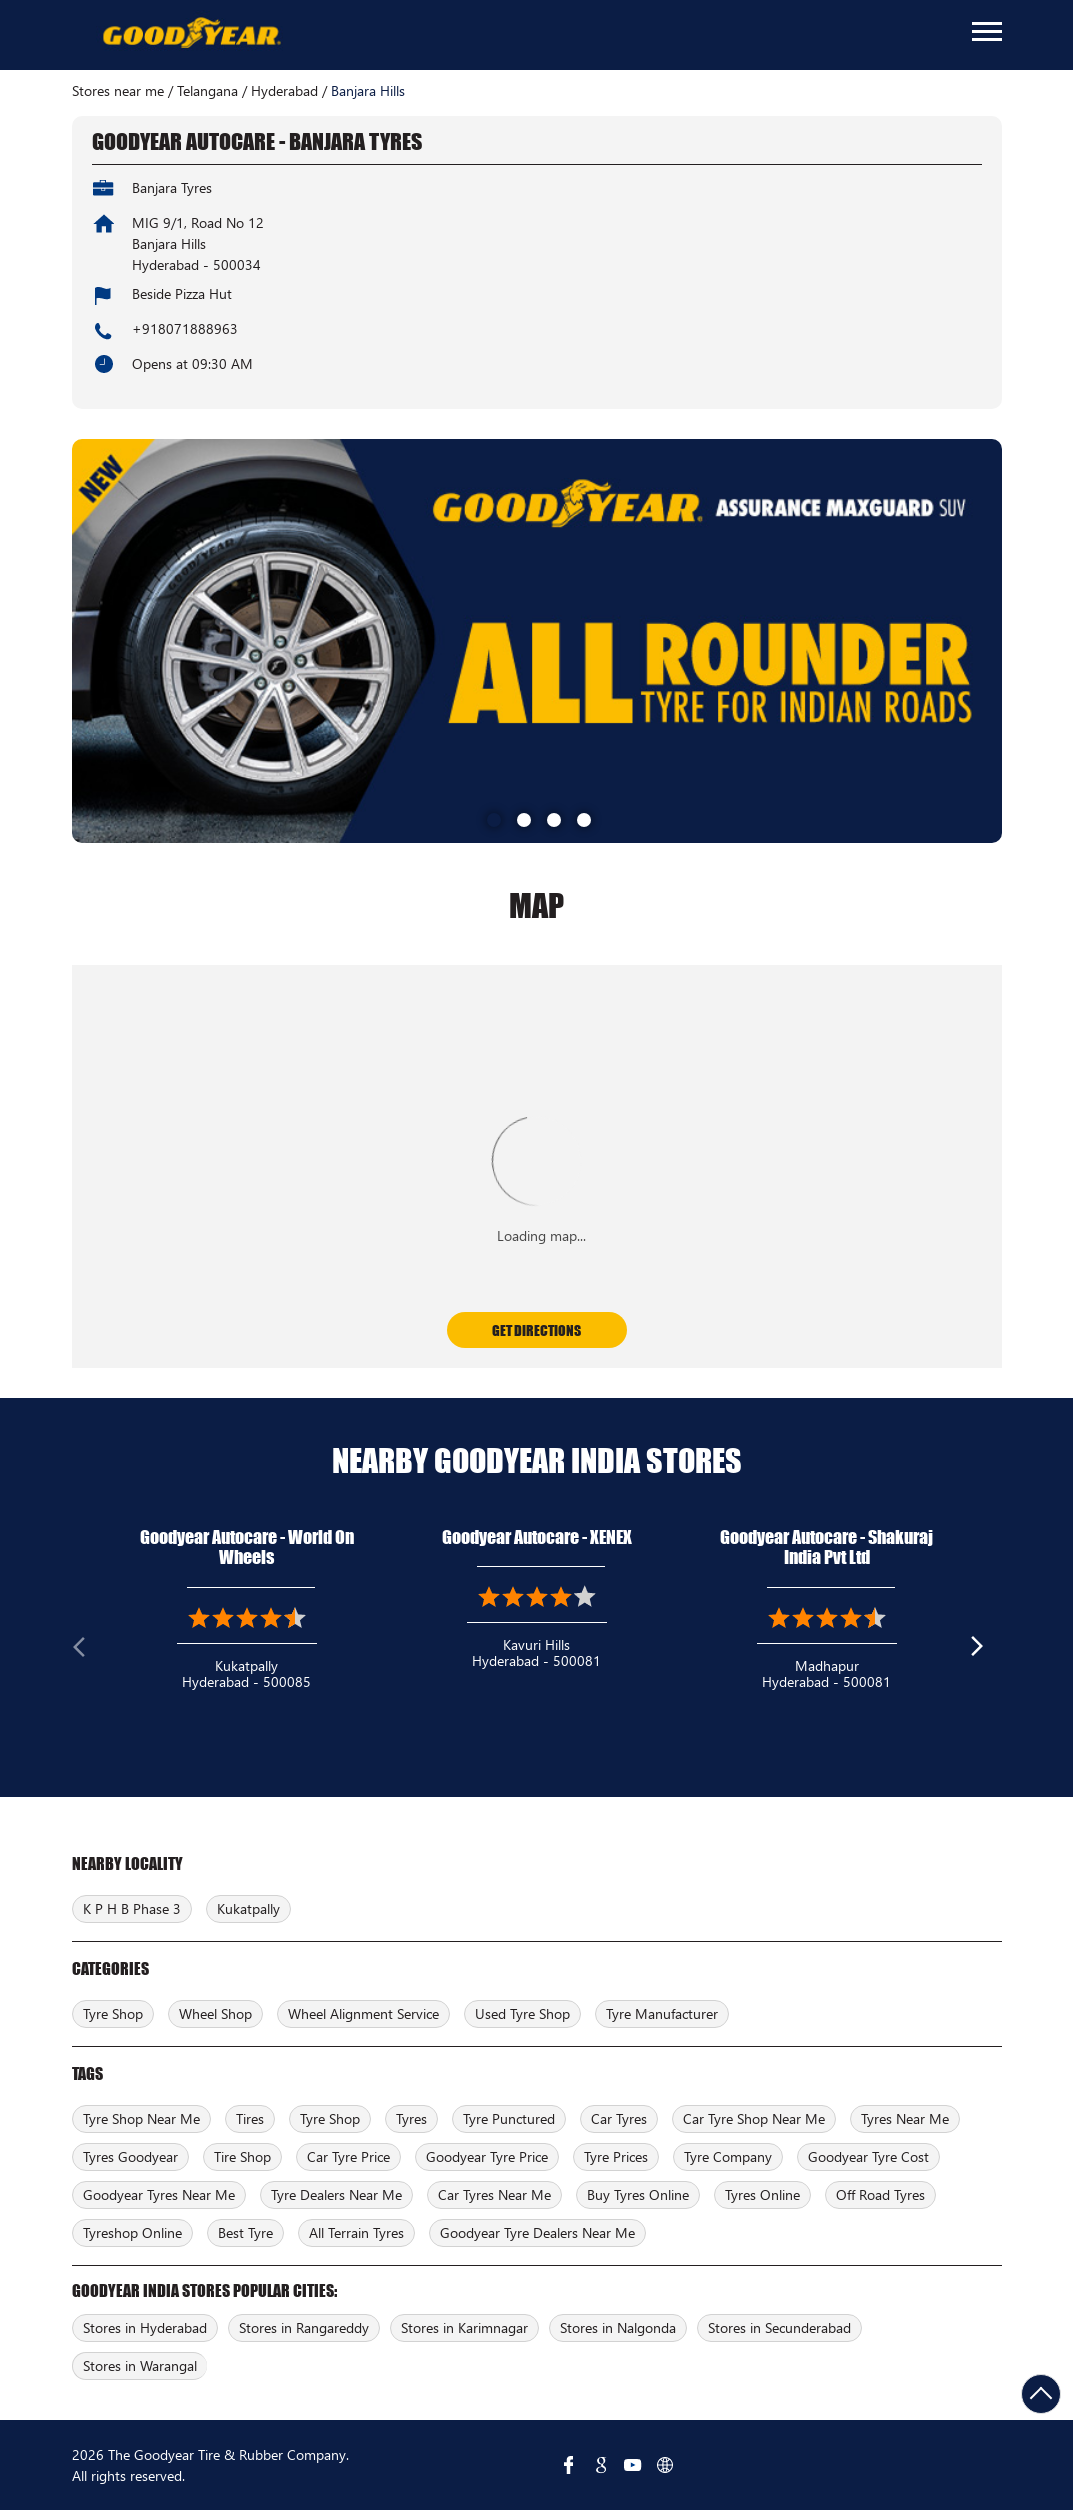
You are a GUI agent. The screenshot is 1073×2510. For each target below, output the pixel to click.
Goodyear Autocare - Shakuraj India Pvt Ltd (826, 1547)
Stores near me (118, 91)
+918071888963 (185, 328)
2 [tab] (522, 818)
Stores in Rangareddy (304, 2327)
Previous (88, 1651)
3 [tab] (552, 818)
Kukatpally (248, 1908)
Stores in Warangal (140, 2365)
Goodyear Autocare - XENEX (537, 1537)
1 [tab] (492, 818)
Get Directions (536, 1330)
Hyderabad (284, 91)
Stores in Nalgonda (618, 2327)
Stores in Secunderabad (779, 2327)
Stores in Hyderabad (145, 2327)
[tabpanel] (537, 641)
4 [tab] (582, 818)
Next (986, 1651)
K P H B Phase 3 (132, 1908)
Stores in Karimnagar (464, 2327)
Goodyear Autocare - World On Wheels (247, 1547)
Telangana (207, 91)
